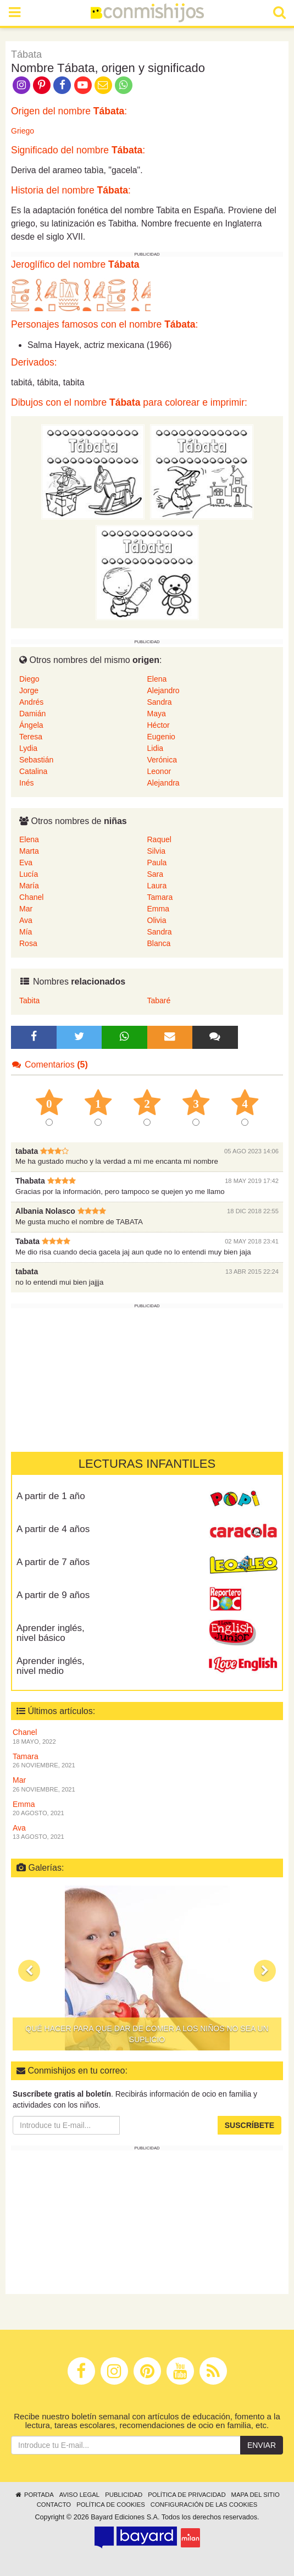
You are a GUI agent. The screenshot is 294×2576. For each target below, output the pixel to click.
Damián (32, 713)
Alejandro (163, 690)
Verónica (162, 759)
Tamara (160, 897)
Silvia (156, 851)
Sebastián (36, 759)
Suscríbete (249, 2125)
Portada (33, 2494)
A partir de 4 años (53, 1529)
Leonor (159, 771)
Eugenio (161, 736)
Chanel (31, 897)
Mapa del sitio (255, 2494)
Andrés (31, 702)
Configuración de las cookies (204, 2504)
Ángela (31, 725)
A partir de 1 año (50, 1496)
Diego (29, 679)
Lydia (28, 748)
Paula (157, 862)
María (29, 885)
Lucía (28, 874)
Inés (26, 782)
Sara (155, 874)
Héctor (158, 725)
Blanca (159, 943)
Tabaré (159, 1000)
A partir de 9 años (53, 1595)
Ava (25, 920)
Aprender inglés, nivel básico (50, 1633)
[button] (29, 1971)
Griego (22, 130)
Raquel (159, 839)
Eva (25, 862)
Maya (156, 713)
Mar (25, 908)
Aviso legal (79, 2494)
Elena (157, 679)
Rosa (28, 943)
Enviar (261, 2445)
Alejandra (163, 782)
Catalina (33, 771)
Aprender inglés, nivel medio (50, 1666)
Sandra (159, 702)
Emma (158, 908)
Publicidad (123, 2494)
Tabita (29, 1000)
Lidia (155, 748)
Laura (157, 885)
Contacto (54, 2504)
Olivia (157, 920)
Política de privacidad (186, 2494)
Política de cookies (110, 2504)
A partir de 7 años (53, 1562)
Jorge (28, 690)
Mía (25, 931)
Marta (29, 851)
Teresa (30, 736)
